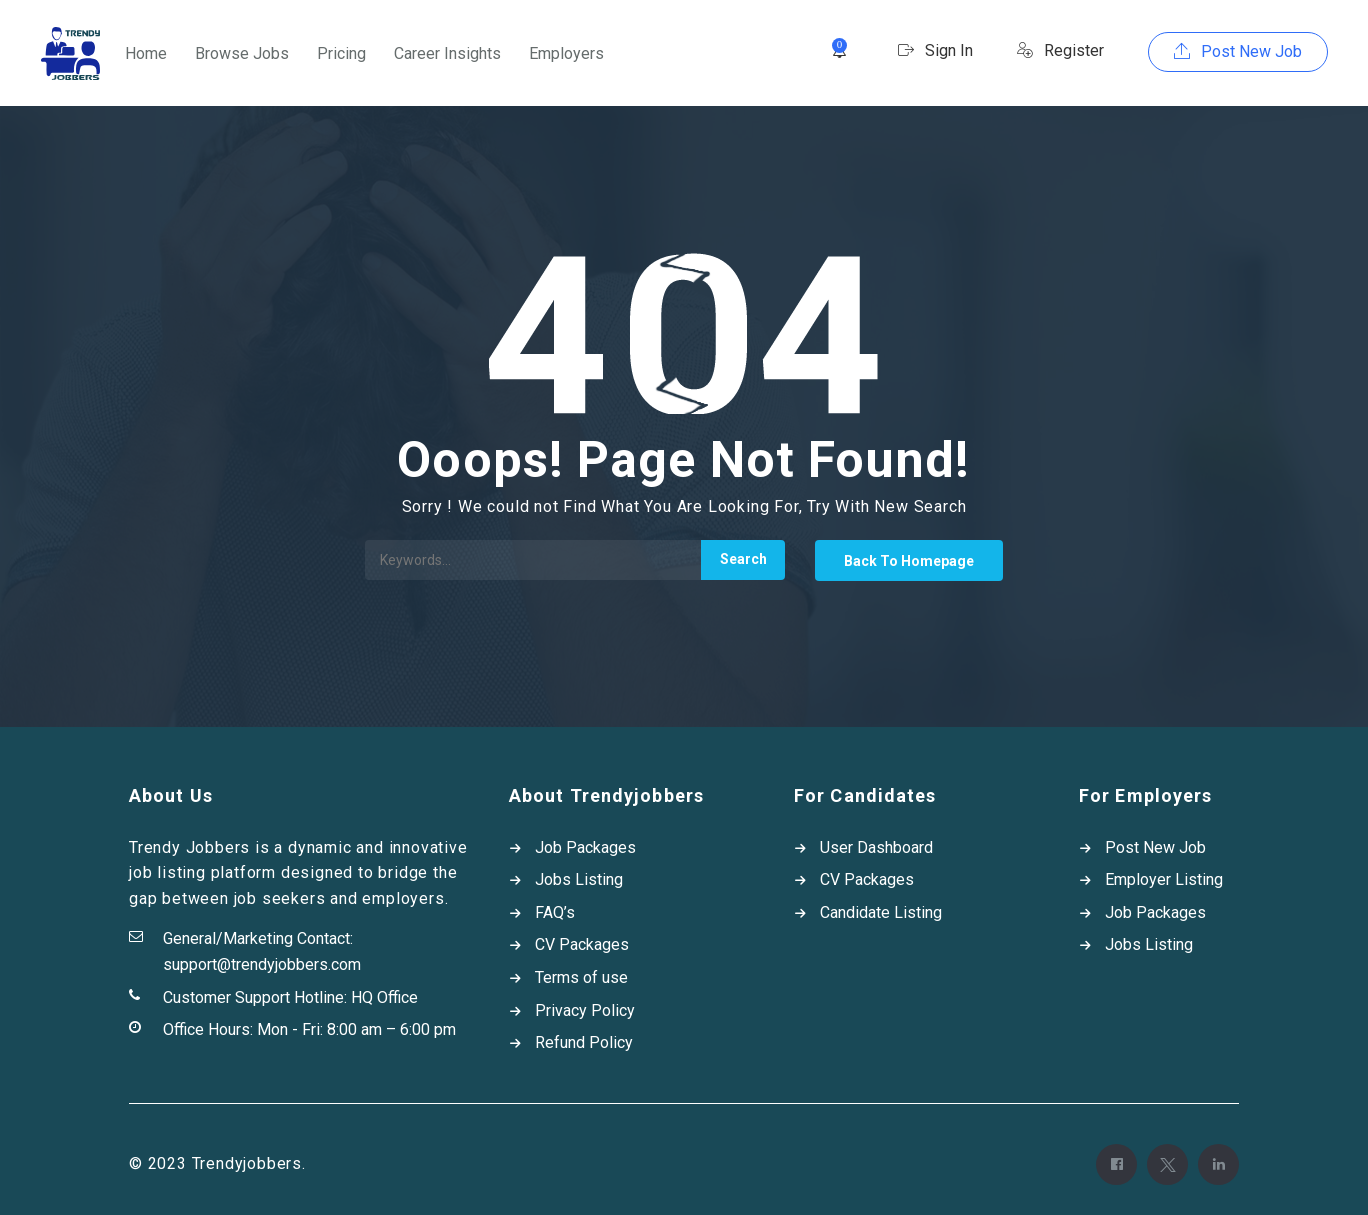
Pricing (341, 53)
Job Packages (585, 847)
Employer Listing (1164, 879)
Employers (566, 53)
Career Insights (447, 53)
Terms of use (581, 977)
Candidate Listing (881, 912)
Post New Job (1238, 51)
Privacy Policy (585, 1010)
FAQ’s (555, 912)
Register (1060, 50)
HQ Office (384, 997)
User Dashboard (876, 847)
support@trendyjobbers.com (262, 964)
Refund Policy (584, 1042)
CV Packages (582, 944)
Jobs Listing (579, 879)
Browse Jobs (242, 53)
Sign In (935, 50)
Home (146, 53)
